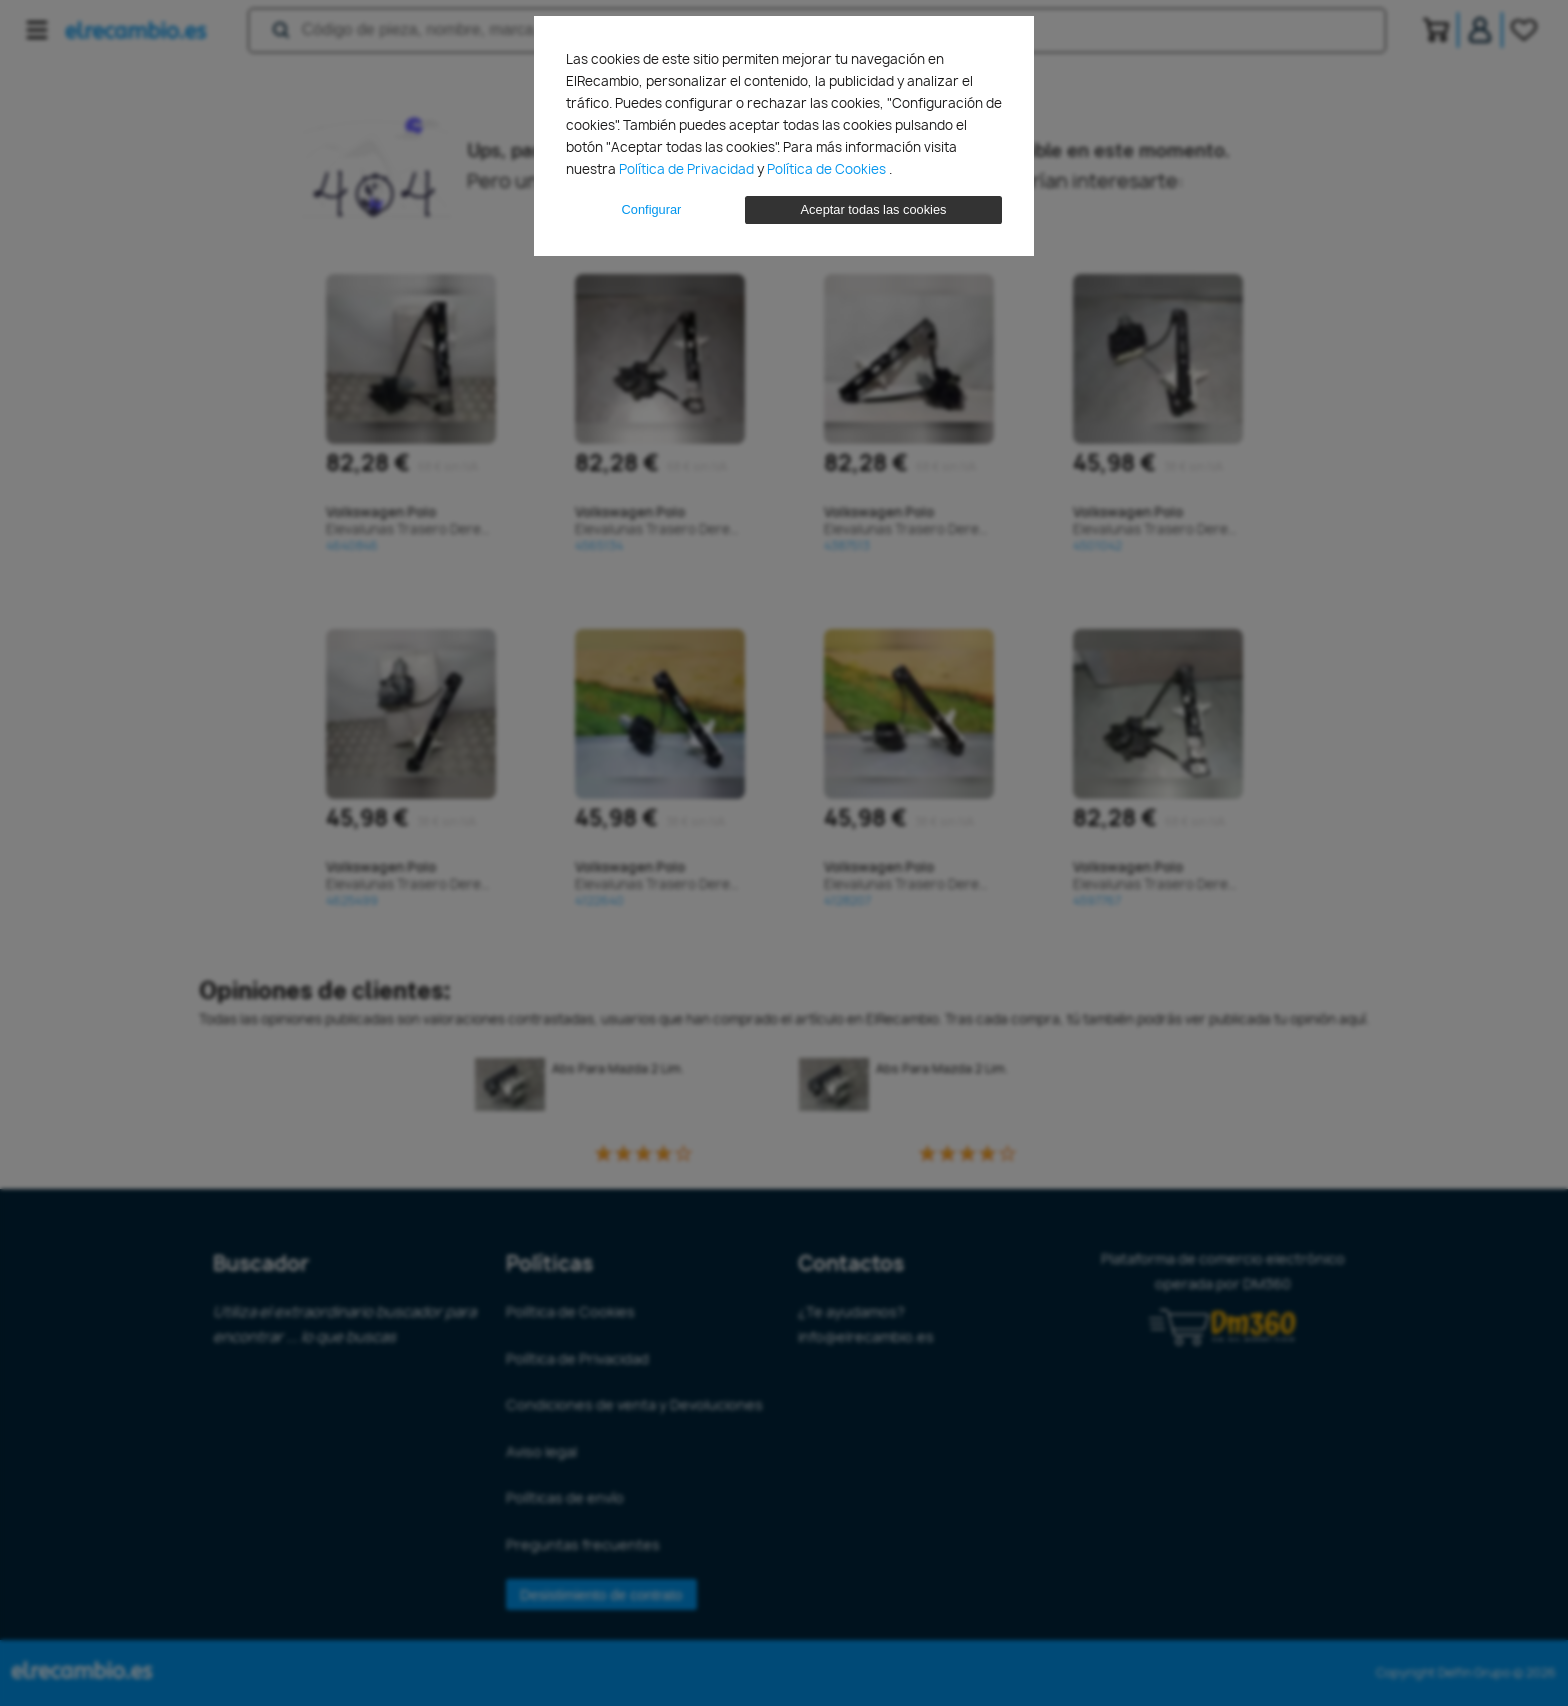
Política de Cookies (828, 169)
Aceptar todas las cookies (874, 209)
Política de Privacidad (688, 169)
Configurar (652, 209)
